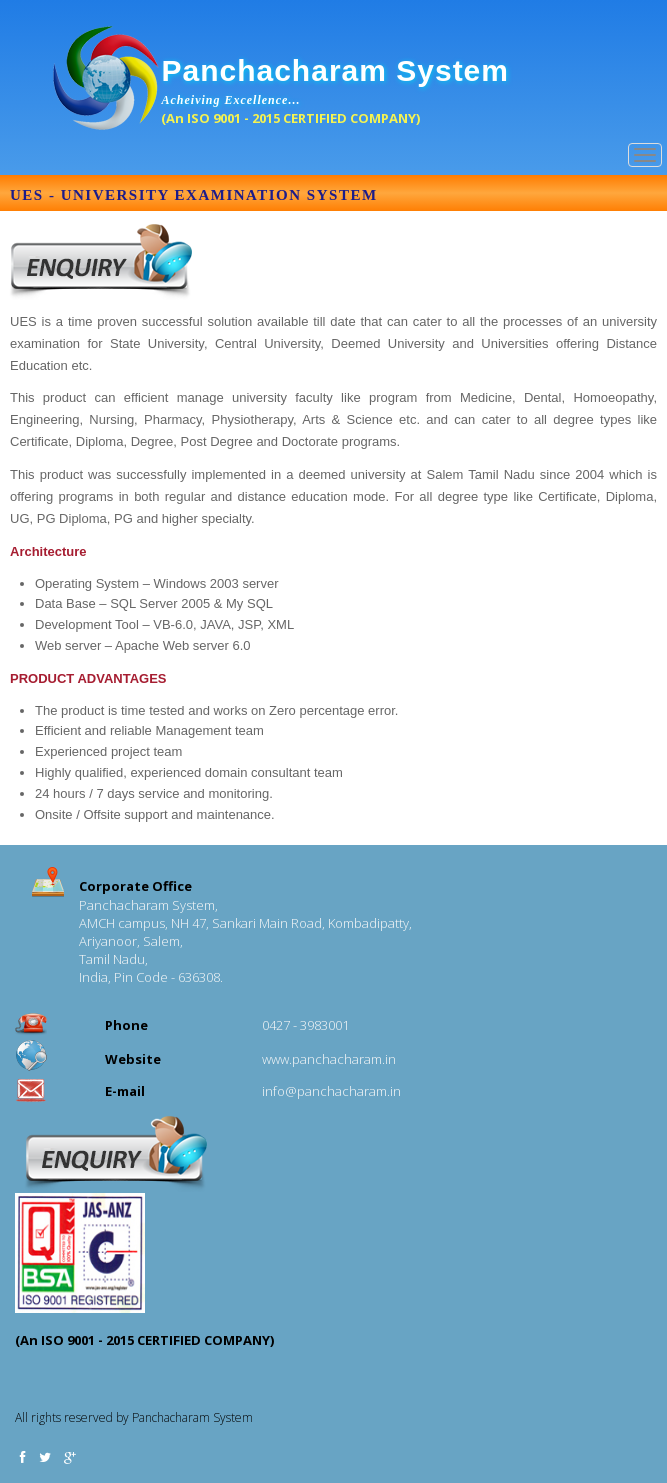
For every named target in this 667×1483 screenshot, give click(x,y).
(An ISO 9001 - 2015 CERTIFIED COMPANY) (290, 118)
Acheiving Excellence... (232, 100)
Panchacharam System (335, 70)
